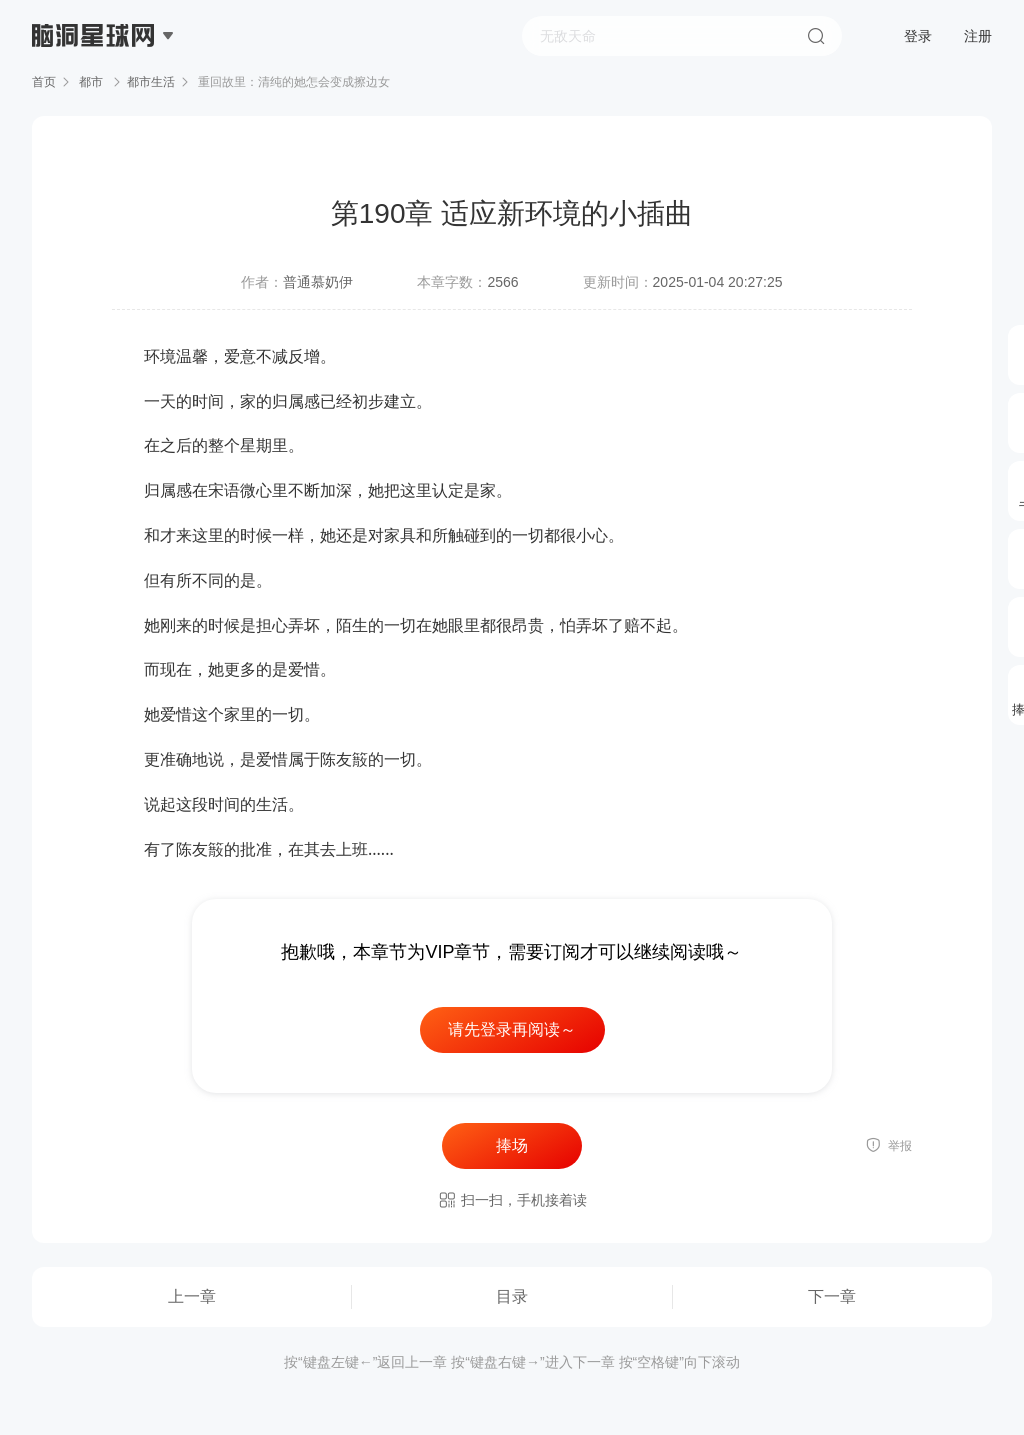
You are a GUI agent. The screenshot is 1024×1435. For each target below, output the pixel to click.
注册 (978, 36)
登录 (918, 36)
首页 (44, 82)
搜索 (816, 36)
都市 (91, 82)
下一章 (832, 1296)
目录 (512, 1296)
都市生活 (151, 82)
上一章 (192, 1296)
